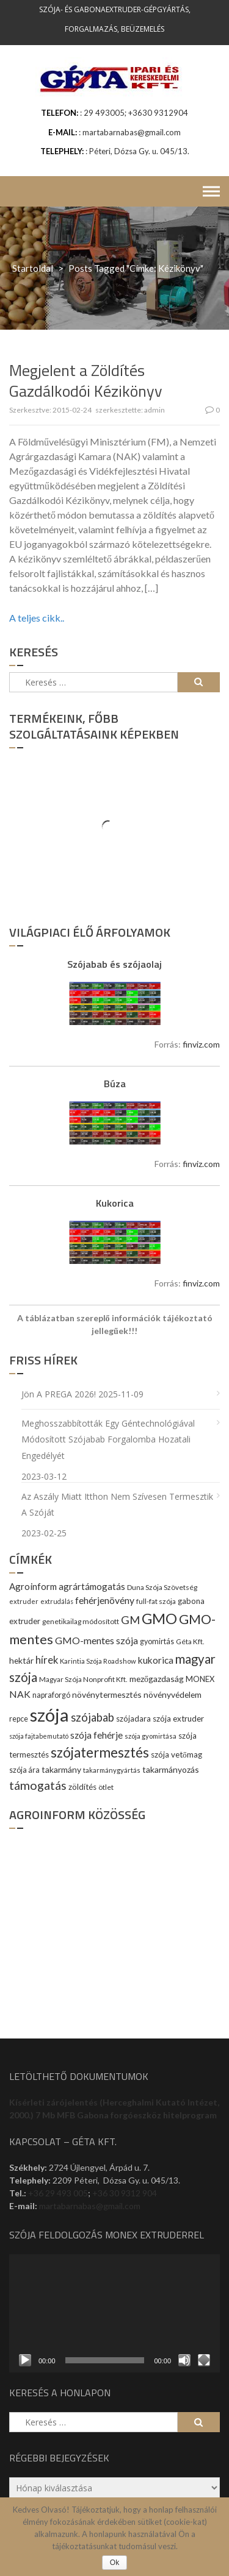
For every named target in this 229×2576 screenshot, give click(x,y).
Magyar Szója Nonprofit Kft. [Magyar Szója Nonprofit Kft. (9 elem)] (83, 1679)
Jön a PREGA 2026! (58, 1394)
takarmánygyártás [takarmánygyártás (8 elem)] (111, 1770)
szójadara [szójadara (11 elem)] (133, 1718)
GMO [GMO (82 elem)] (159, 1618)
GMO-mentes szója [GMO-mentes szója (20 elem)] (96, 1640)
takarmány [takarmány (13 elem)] (61, 1769)
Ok (114, 2562)
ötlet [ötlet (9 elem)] (106, 1787)
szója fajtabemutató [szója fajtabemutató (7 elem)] (38, 1736)
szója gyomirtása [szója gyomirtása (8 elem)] (150, 1736)
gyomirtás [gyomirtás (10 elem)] (157, 1641)
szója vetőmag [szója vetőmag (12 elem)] (176, 1754)
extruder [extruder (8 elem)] (23, 1601)
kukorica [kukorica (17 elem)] (155, 1660)
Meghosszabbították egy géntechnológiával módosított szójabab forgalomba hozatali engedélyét (108, 1439)
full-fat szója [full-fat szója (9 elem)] (156, 1601)
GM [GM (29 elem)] (130, 1620)
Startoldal (32, 268)
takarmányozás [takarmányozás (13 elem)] (170, 1769)
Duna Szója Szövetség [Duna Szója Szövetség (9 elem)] (162, 1587)
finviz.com (201, 1044)
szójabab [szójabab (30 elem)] (92, 1717)
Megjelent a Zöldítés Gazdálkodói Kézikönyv (85, 380)
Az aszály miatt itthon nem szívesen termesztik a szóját (117, 1505)
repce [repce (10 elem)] (18, 1718)
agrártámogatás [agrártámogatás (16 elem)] (92, 1586)
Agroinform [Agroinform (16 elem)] (33, 1586)
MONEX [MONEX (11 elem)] (200, 1679)
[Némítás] (184, 2360)
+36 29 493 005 (58, 2193)
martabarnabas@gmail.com (89, 2206)
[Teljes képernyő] (204, 2360)
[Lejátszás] (25, 2360)
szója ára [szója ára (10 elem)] (24, 1770)
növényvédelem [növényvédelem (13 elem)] (173, 1694)
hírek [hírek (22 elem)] (46, 1660)
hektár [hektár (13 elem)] (21, 1660)
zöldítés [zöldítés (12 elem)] (82, 1787)
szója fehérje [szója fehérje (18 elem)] (96, 1735)
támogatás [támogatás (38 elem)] (38, 1785)
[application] (114, 2313)
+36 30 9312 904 (124, 2193)
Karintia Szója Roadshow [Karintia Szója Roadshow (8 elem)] (98, 1661)
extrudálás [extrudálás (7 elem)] (56, 1601)
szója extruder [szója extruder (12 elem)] (178, 1718)
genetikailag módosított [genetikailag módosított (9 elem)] (80, 1621)
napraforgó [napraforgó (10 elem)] (51, 1695)
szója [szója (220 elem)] (49, 1714)
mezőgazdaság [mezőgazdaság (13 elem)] (156, 1678)
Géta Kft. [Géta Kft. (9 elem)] (190, 1641)
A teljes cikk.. (36, 617)
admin (154, 409)
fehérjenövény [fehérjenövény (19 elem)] (104, 1600)
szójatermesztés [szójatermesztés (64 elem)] (100, 1752)
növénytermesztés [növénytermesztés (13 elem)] (107, 1694)
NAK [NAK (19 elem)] (20, 1694)
